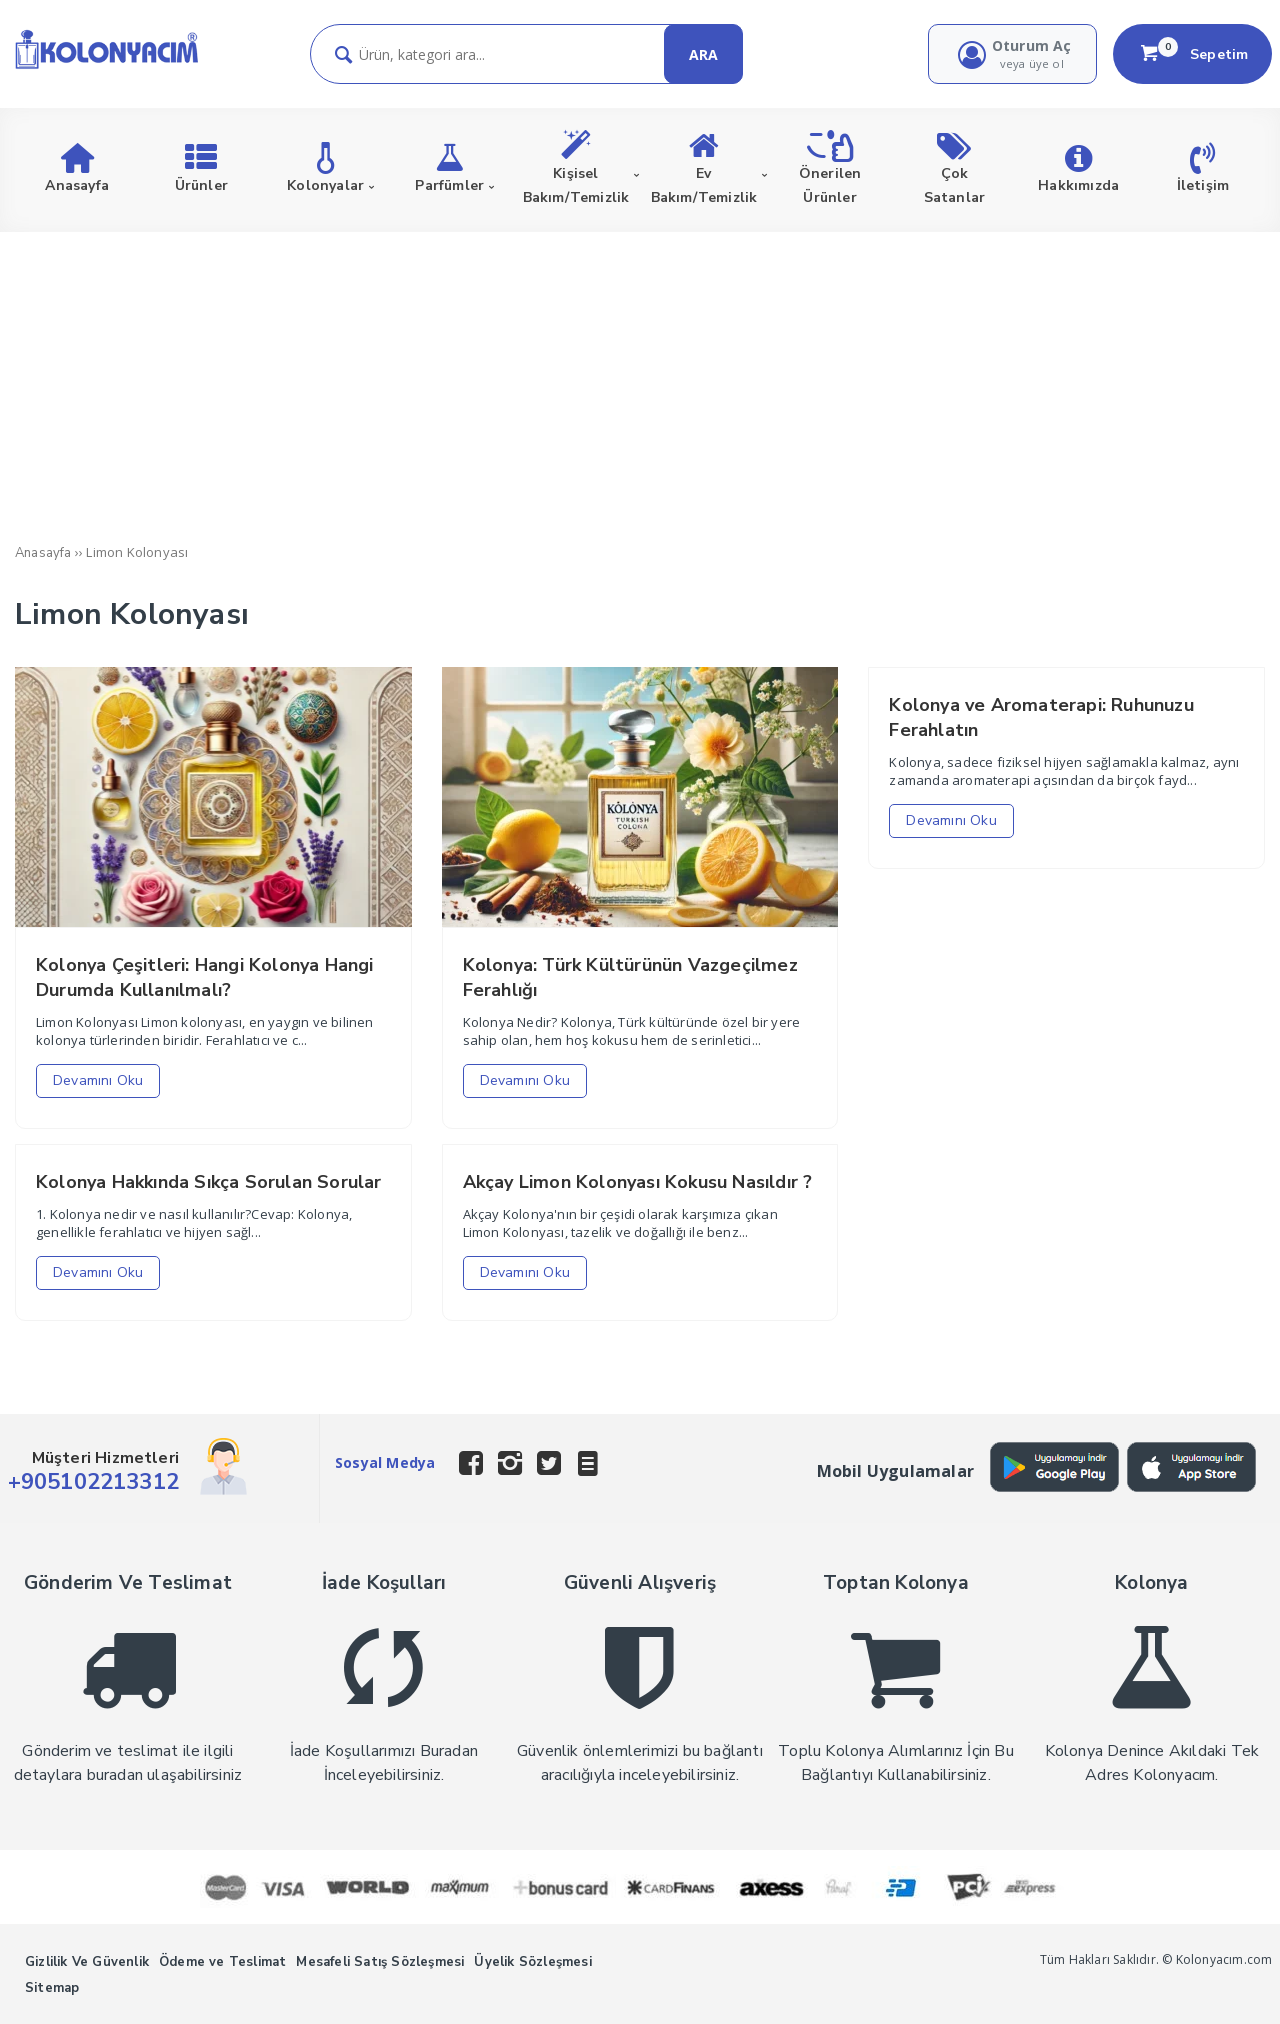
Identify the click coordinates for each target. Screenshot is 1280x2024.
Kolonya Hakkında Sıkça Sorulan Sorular (209, 1182)
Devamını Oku (98, 1080)
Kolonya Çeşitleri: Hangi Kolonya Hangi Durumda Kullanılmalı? (205, 977)
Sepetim (1193, 54)
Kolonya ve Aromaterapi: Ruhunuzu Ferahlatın (1041, 717)
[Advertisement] (640, 382)
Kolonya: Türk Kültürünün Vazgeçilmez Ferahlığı (630, 977)
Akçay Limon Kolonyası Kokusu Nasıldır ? (638, 1182)
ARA (703, 54)
